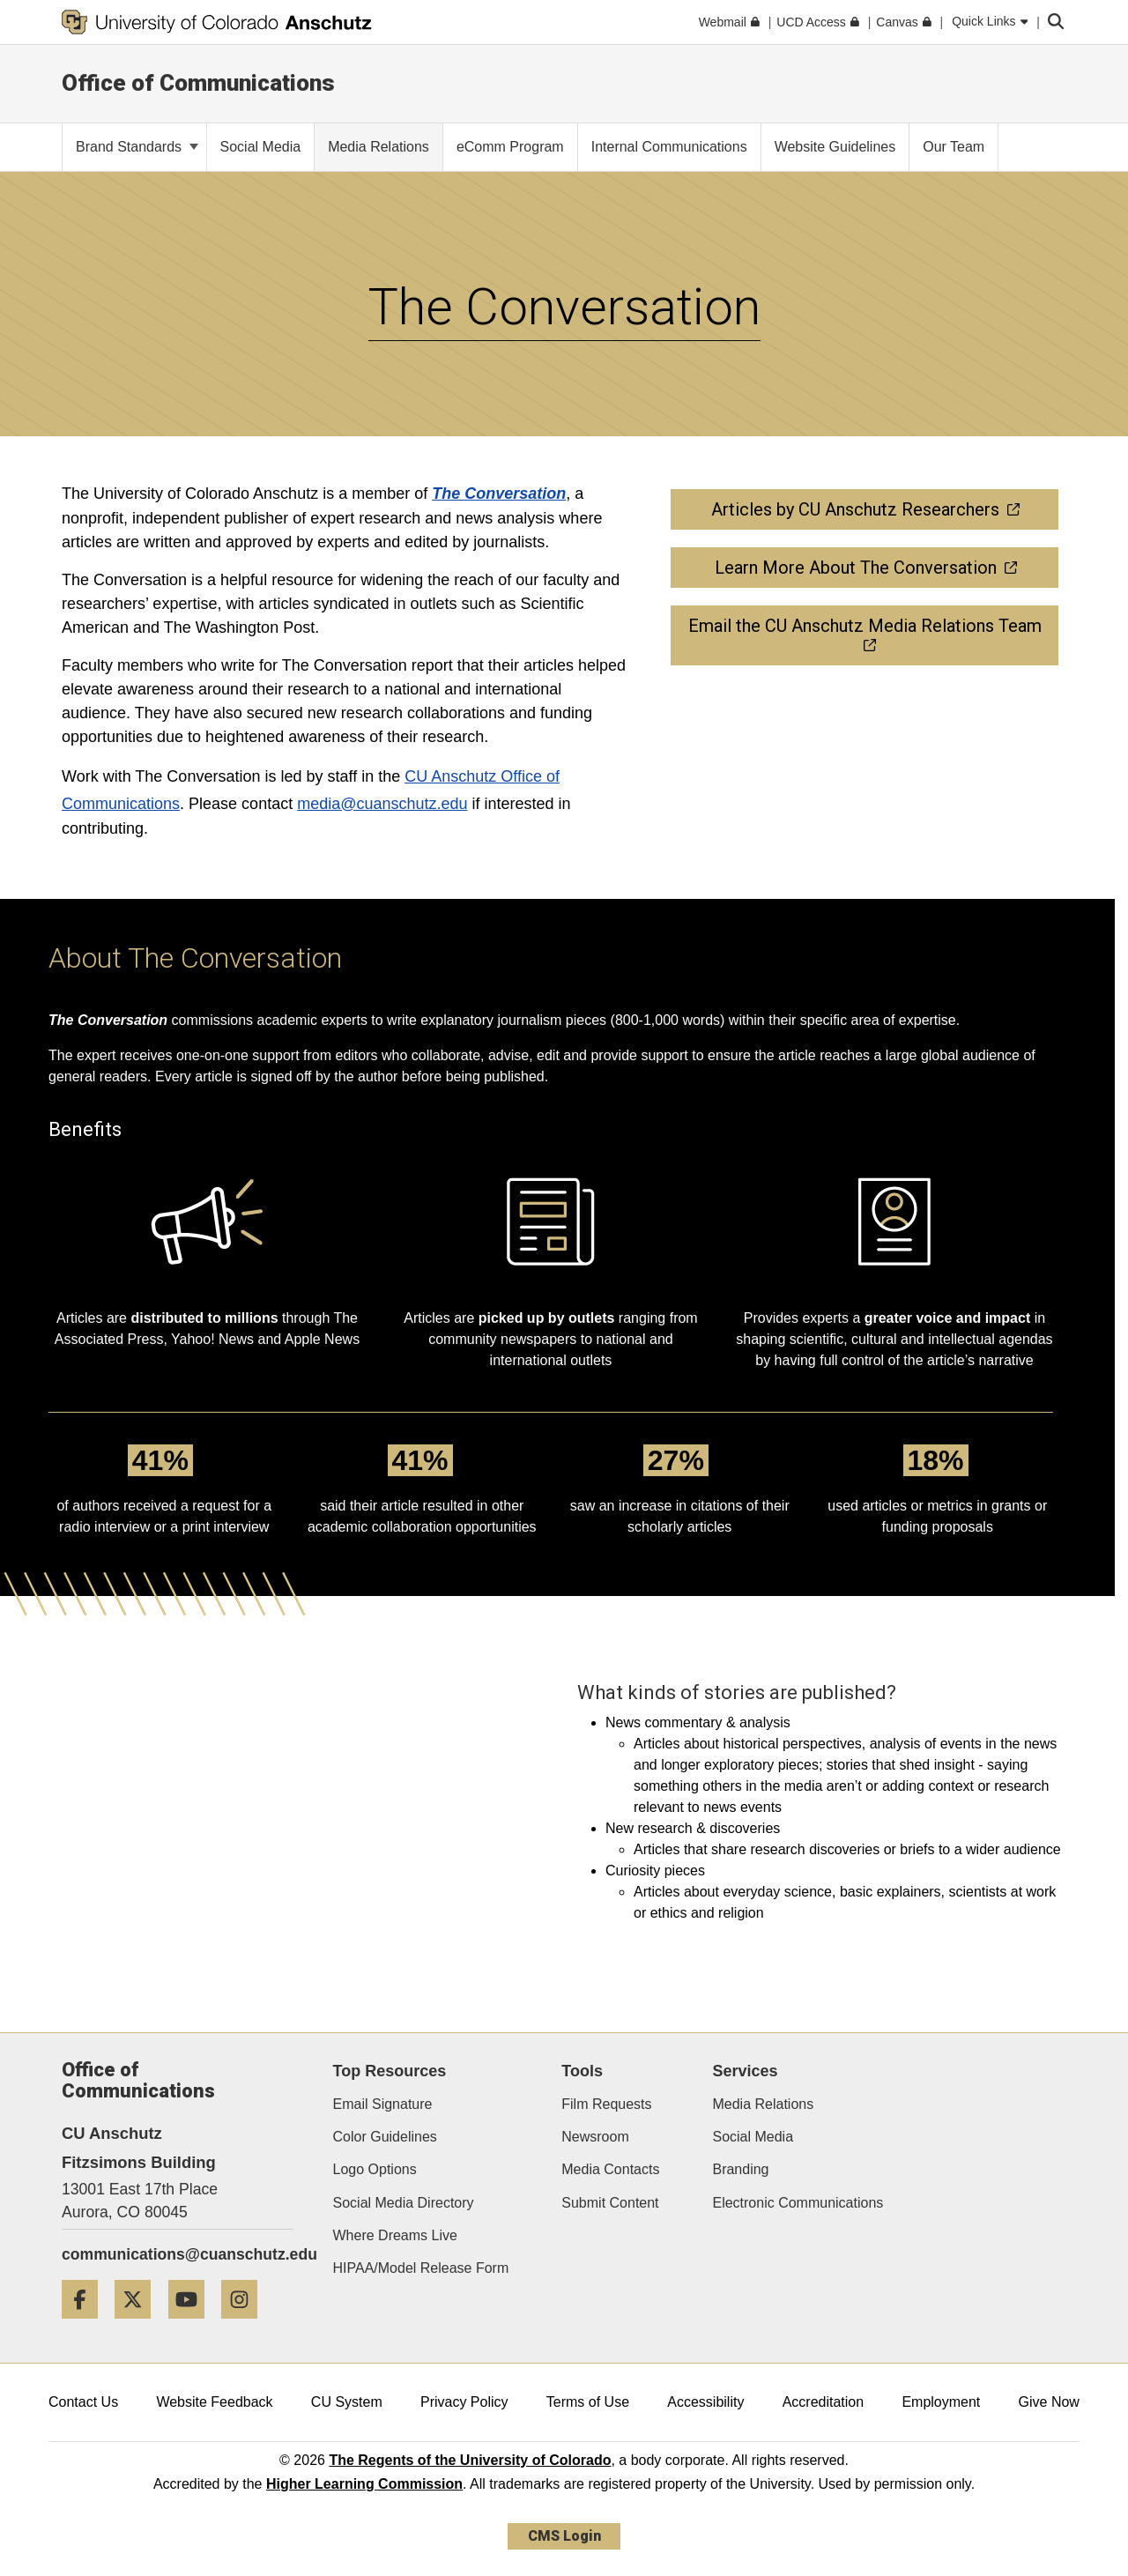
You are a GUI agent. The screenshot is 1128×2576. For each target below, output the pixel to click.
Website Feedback (214, 2401)
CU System (346, 2401)
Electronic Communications (797, 2202)
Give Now (1049, 2401)
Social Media (752, 2136)
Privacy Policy (464, 2401)
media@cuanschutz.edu (382, 804)
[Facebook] (86, 2325)
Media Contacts (610, 2169)
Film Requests (606, 2104)
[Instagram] (246, 2325)
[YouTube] (193, 2325)
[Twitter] (139, 2325)
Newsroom (594, 2136)
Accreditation (824, 2401)
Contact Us (83, 2401)
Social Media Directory (403, 2202)
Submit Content (609, 2202)
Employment (941, 2401)
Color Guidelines (385, 2136)
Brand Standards (137, 146)
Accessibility (705, 2401)
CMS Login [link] (564, 2536)
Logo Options (375, 2169)
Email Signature (383, 2104)
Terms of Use (587, 2401)
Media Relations (762, 2104)
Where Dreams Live (395, 2235)
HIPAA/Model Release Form (421, 2267)
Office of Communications (198, 83)
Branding (740, 2169)
